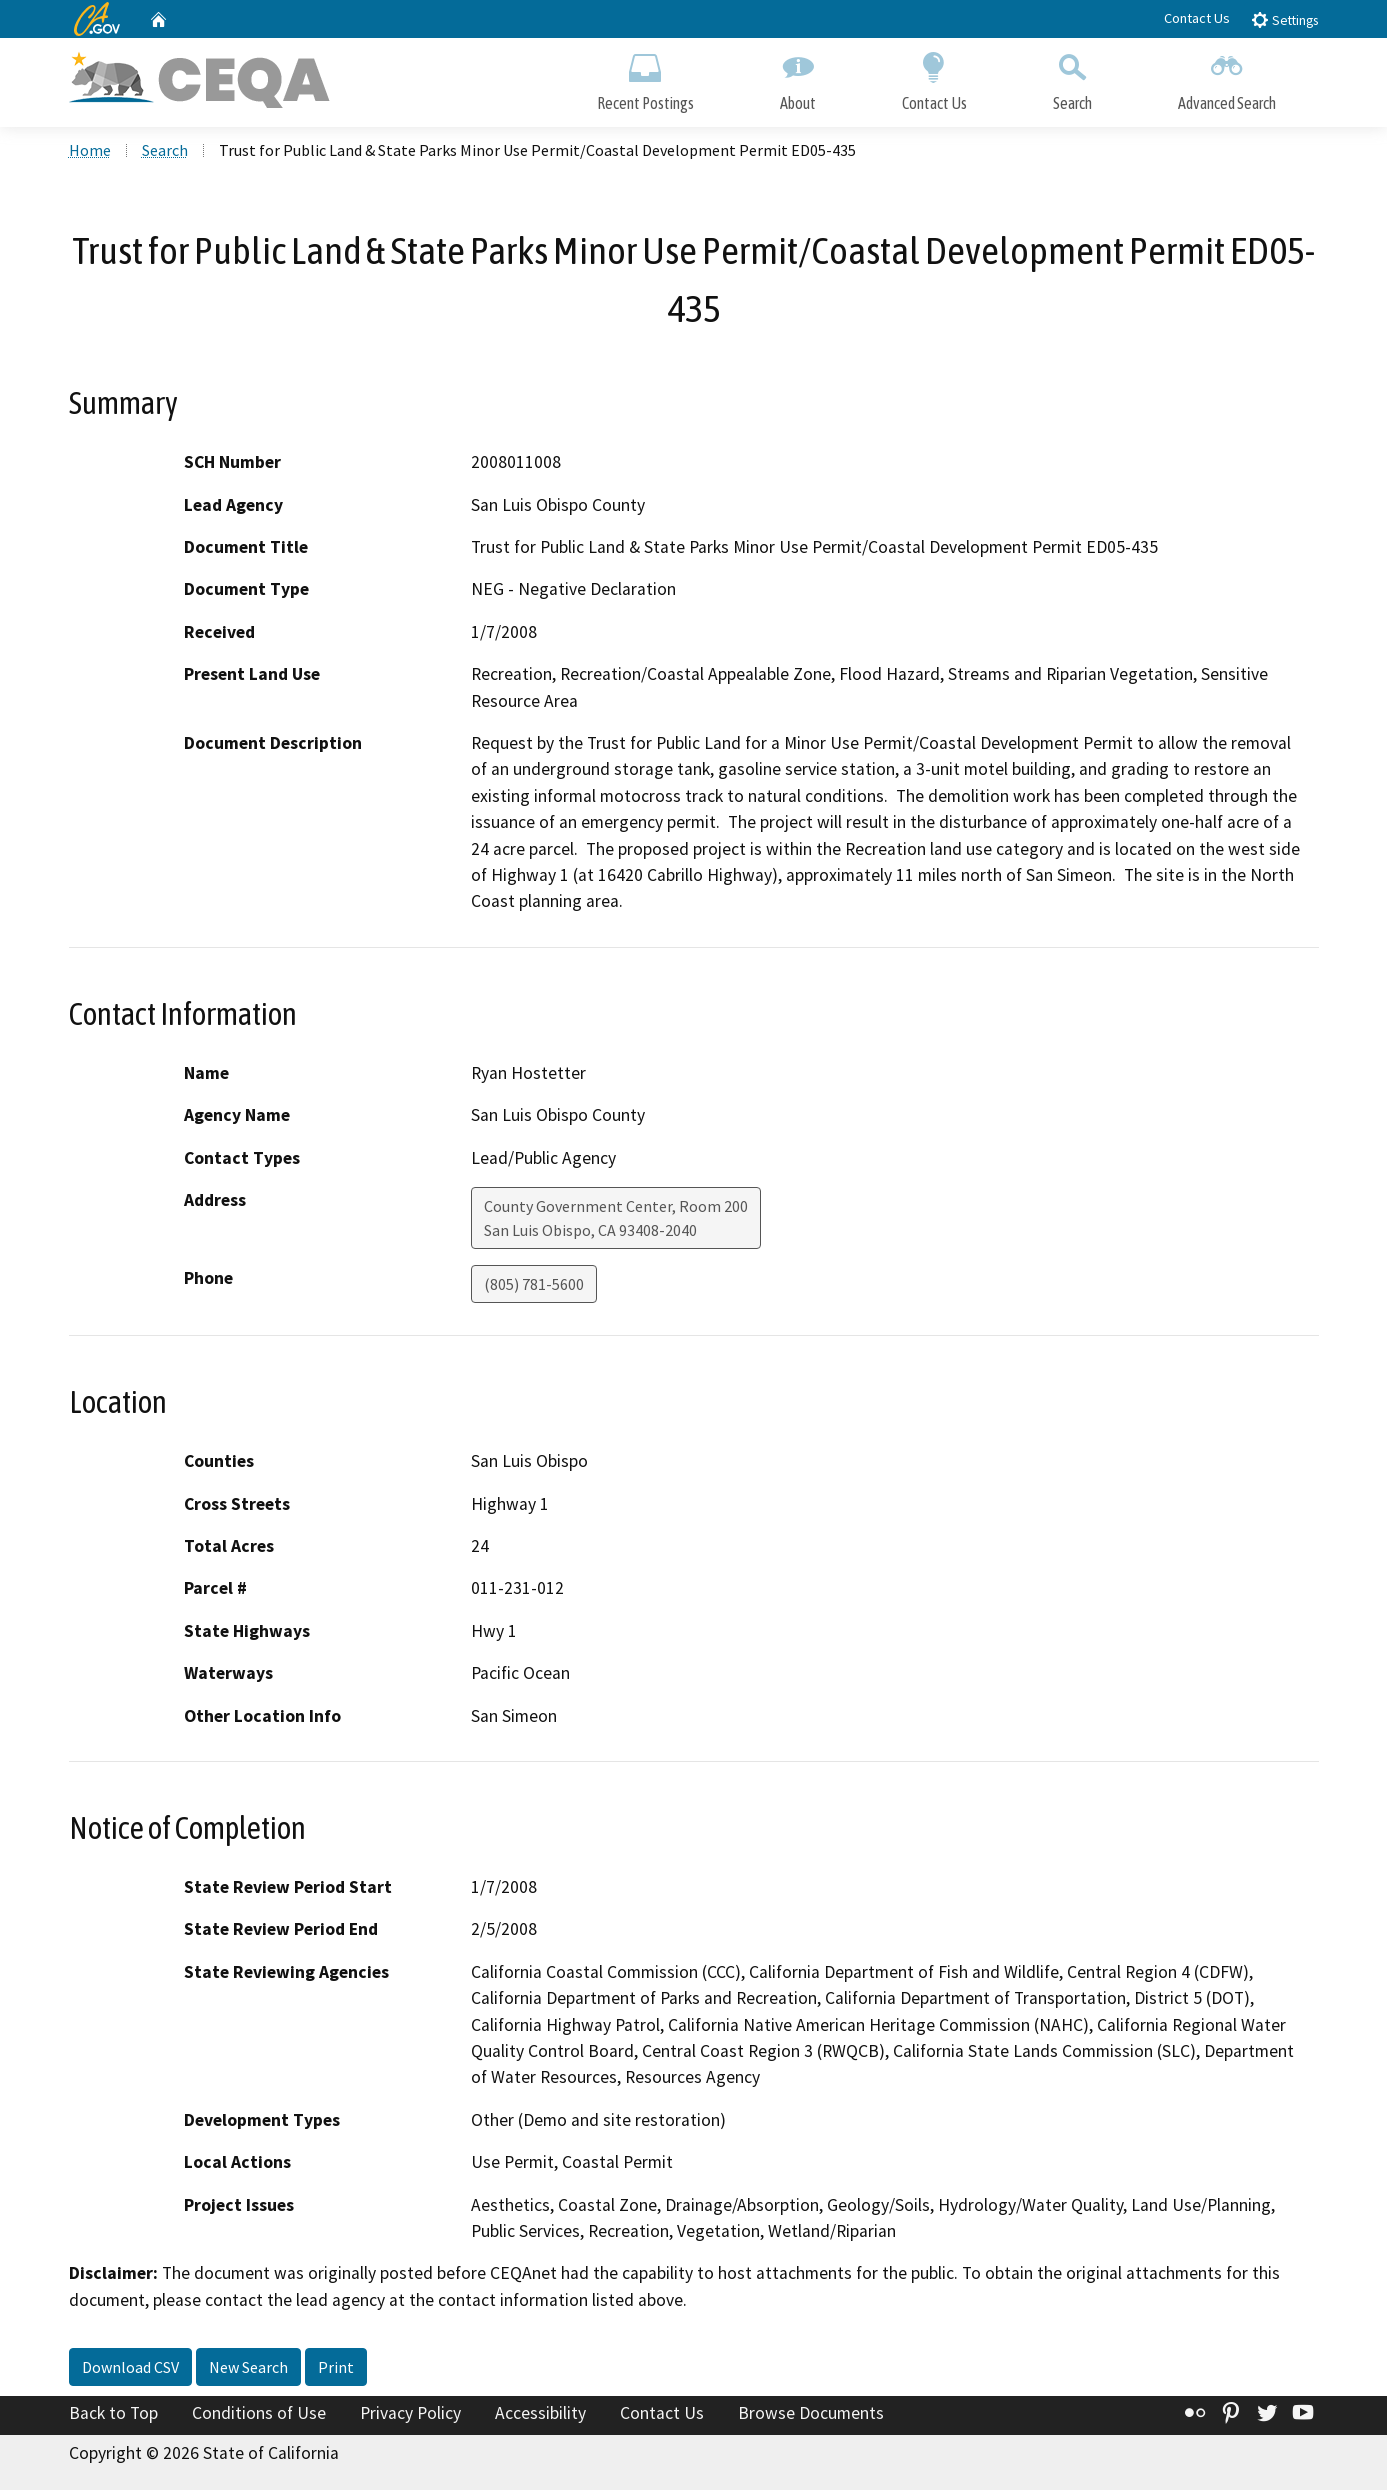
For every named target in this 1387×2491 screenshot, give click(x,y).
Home (90, 151)
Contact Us (1197, 18)
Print (336, 2368)
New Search (248, 2368)
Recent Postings (645, 77)
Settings (1284, 19)
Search (1072, 77)
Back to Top (113, 2414)
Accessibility (540, 2414)
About (798, 77)
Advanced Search (1227, 77)
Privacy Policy (410, 2414)
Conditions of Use (259, 2414)
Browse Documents (811, 2414)
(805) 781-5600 (534, 1285)
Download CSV (130, 2368)
